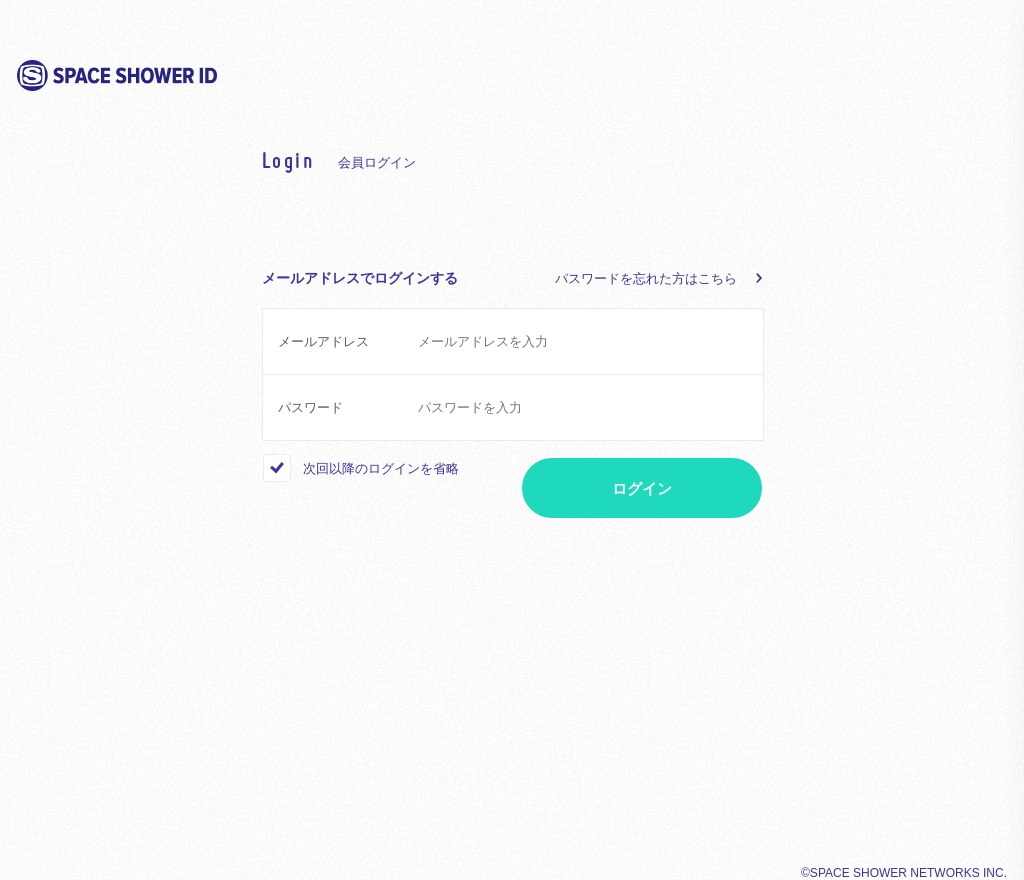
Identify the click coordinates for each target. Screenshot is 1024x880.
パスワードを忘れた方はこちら (646, 278)
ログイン (642, 488)
